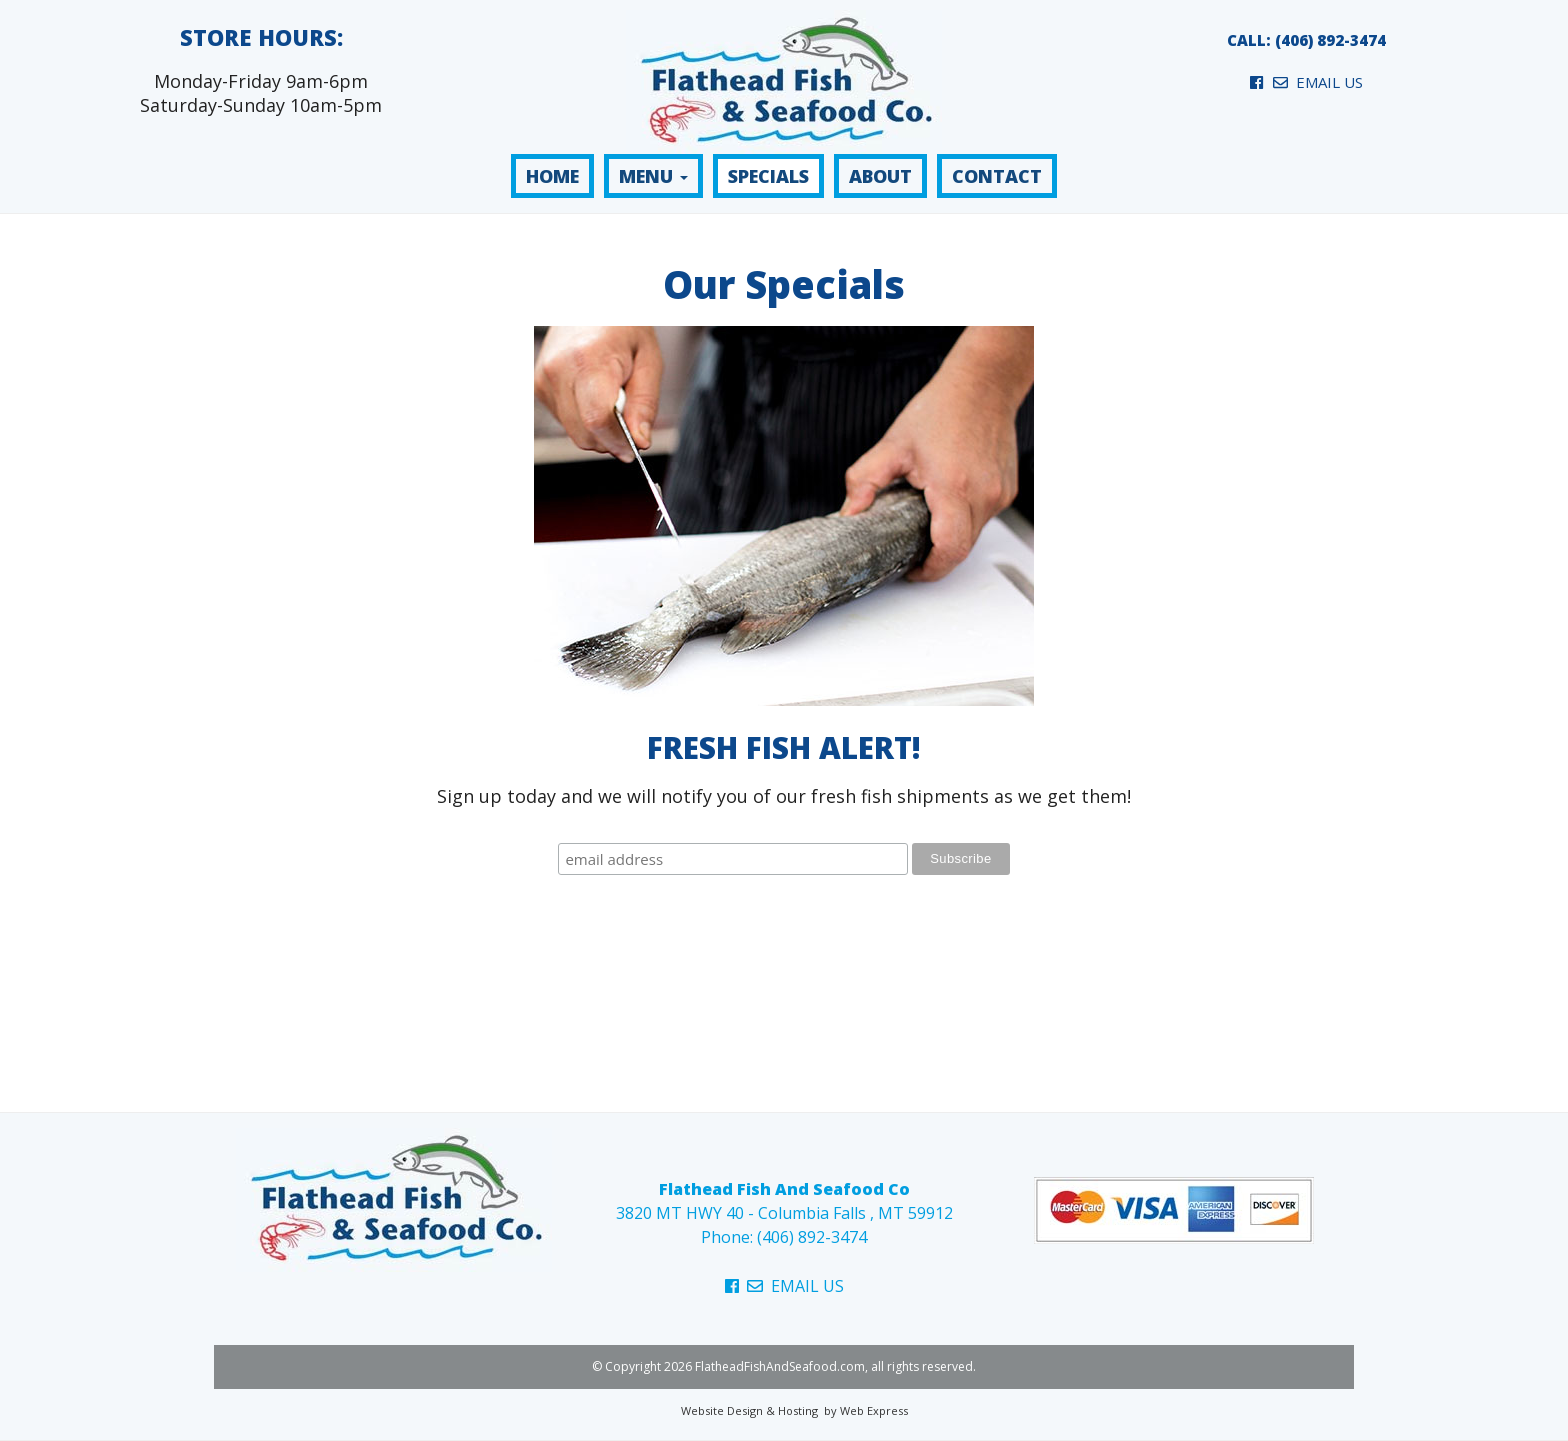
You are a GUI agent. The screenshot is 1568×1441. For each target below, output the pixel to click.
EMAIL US (1318, 82)
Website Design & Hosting (749, 1410)
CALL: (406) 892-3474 (1306, 40)
